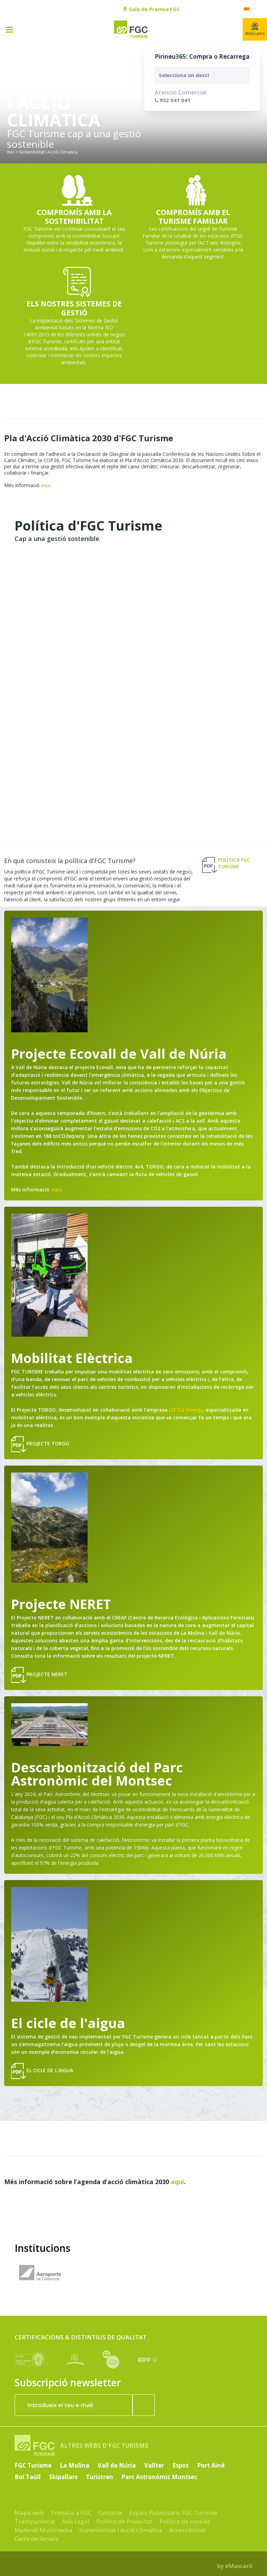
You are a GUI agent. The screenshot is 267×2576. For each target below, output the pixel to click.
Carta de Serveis (36, 2539)
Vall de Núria (117, 2465)
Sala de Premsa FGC (151, 9)
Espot (180, 2465)
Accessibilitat (187, 2530)
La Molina (74, 2465)
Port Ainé (211, 2465)
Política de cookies (185, 2521)
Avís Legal (75, 2521)
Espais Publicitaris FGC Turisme (173, 2513)
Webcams (255, 29)
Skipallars (63, 2477)
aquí (45, 485)
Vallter (154, 2465)
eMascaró (238, 2566)
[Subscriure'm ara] (143, 2405)
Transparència (35, 2521)
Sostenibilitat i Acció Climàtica (120, 2530)
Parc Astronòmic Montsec (159, 2477)
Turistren (99, 2477)
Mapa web (29, 2513)
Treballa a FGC (71, 2513)
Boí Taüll (28, 2477)
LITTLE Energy (186, 1409)
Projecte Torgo (40, 1444)
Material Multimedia (43, 2530)
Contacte (110, 2513)
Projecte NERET (39, 1675)
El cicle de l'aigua (42, 2071)
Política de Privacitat (124, 2521)
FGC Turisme (33, 2465)
